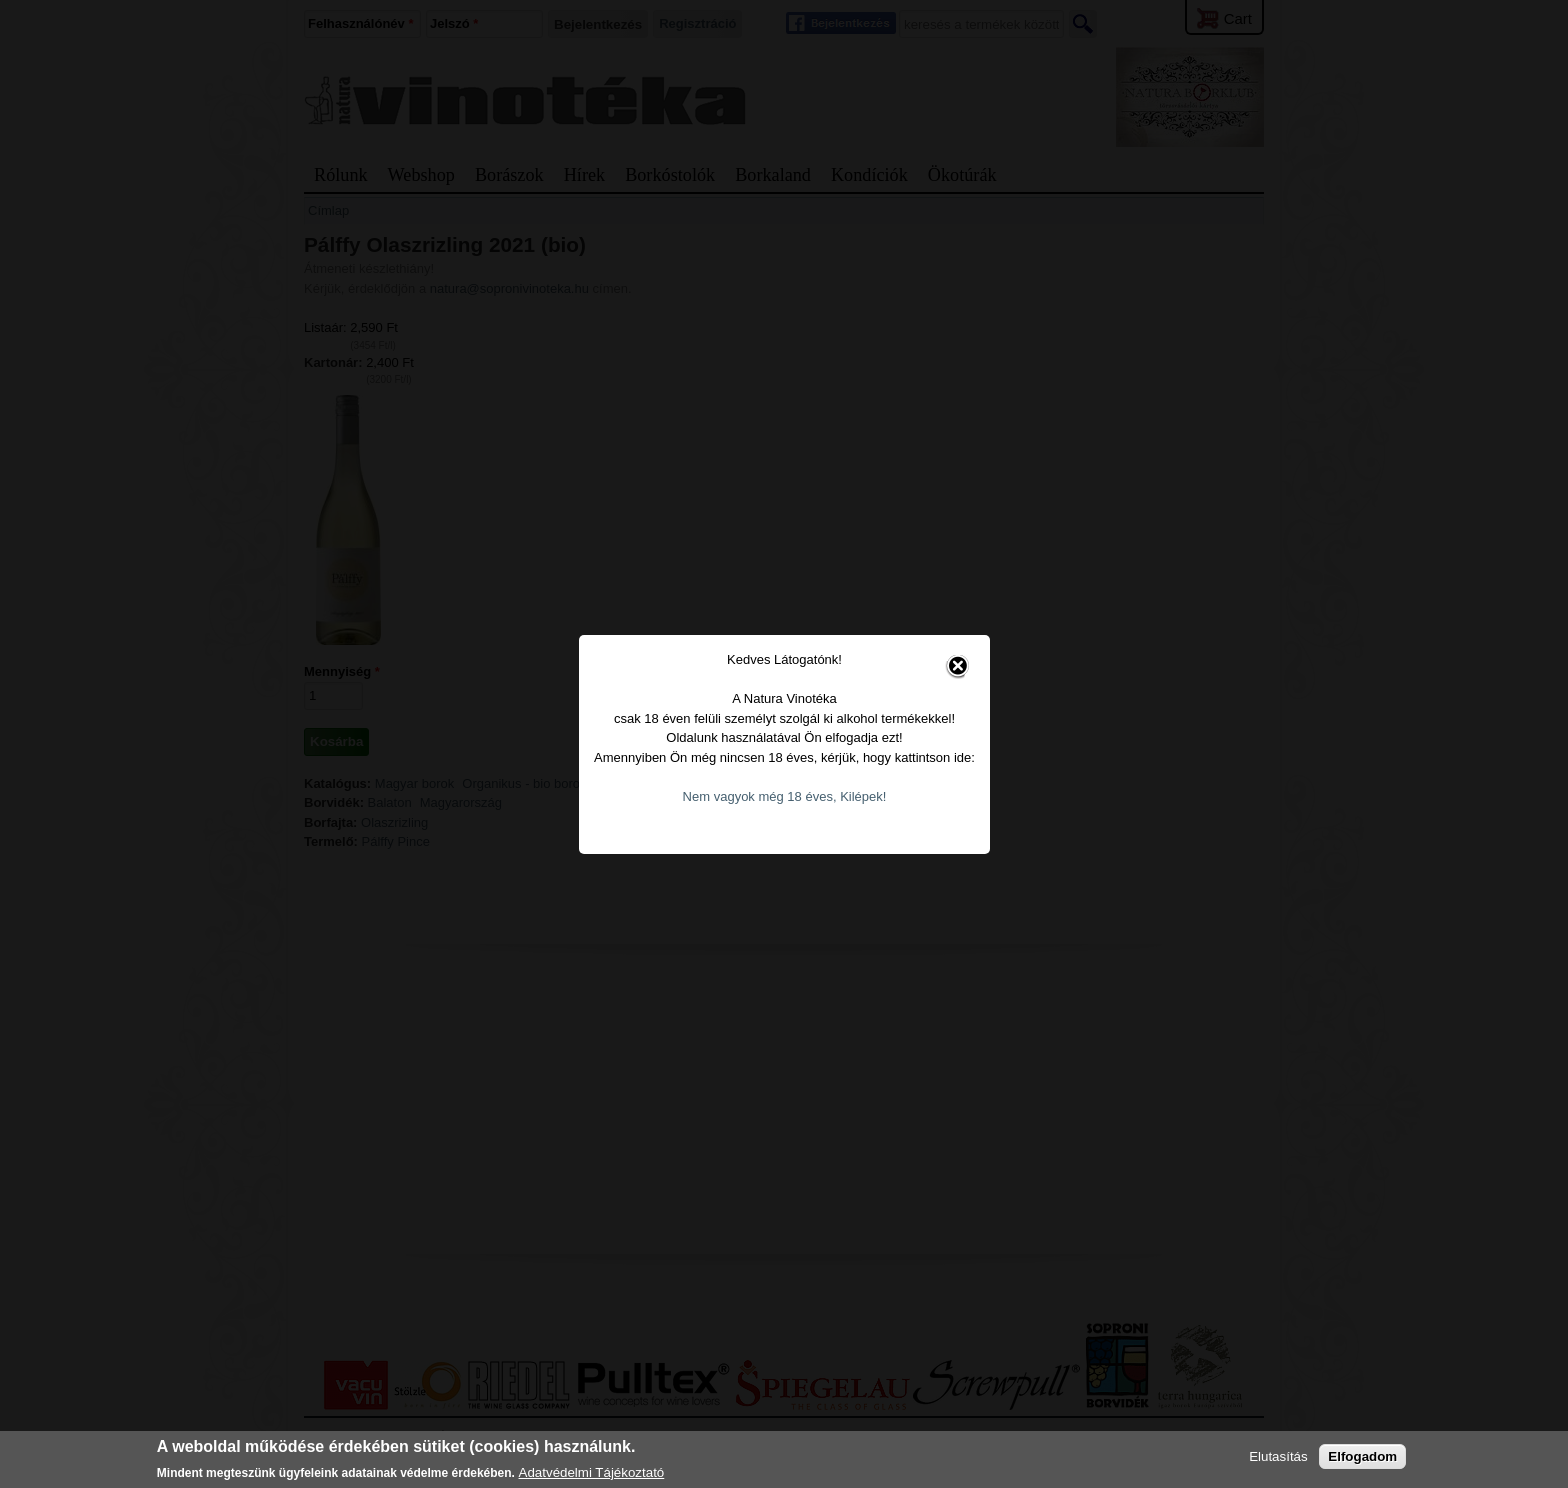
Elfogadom (1362, 1456)
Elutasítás (1278, 1456)
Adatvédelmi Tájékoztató (592, 1472)
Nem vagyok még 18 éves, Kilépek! (785, 763)
